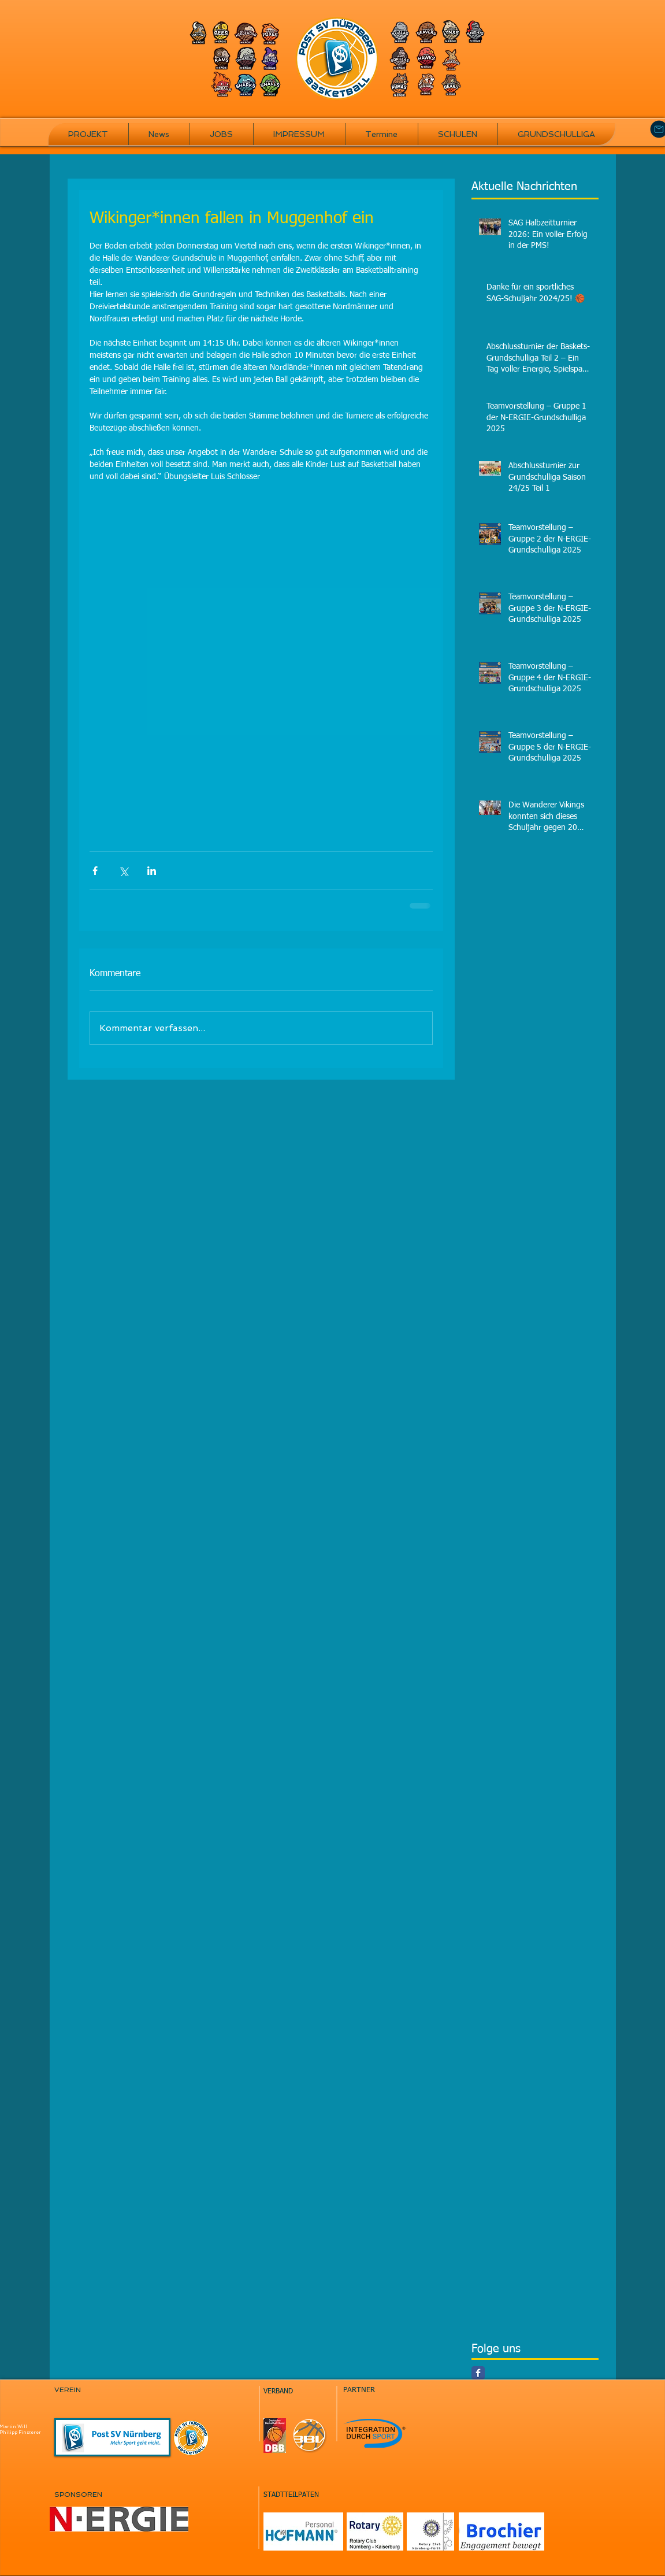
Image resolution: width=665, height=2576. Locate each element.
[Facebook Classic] (478, 2372)
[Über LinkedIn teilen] (151, 870)
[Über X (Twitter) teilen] (123, 870)
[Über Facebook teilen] (95, 870)
